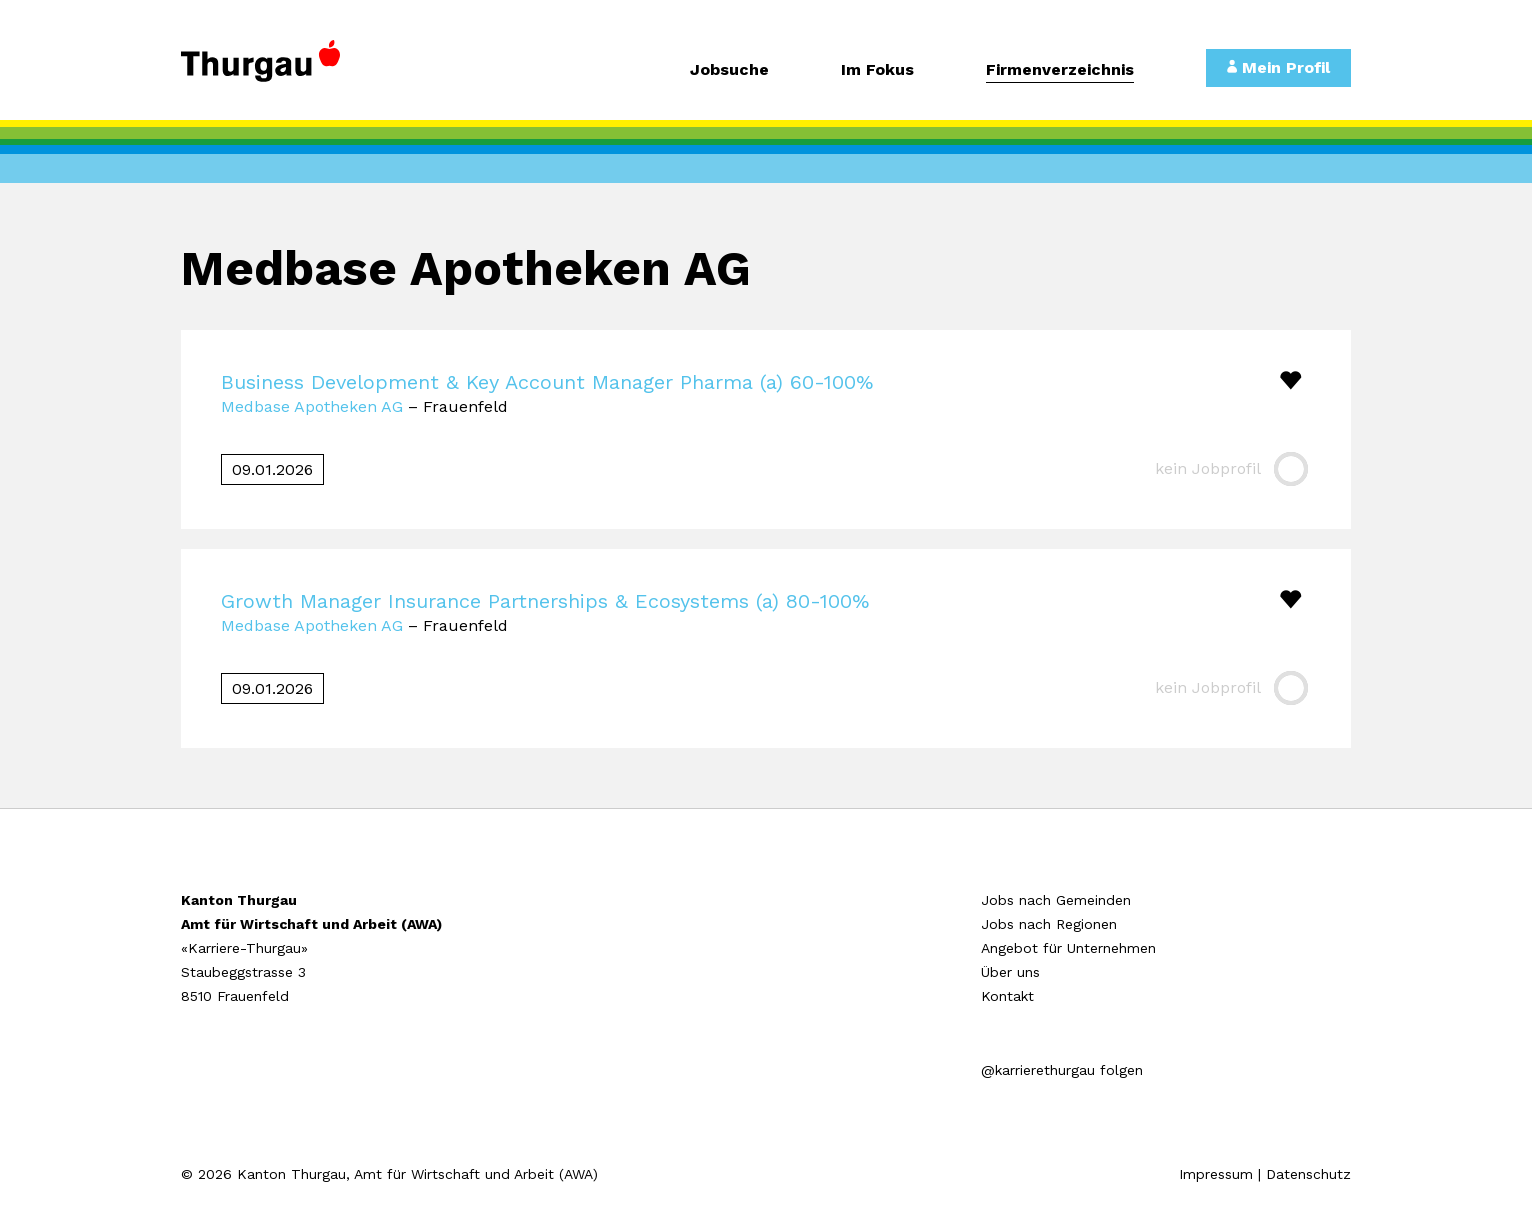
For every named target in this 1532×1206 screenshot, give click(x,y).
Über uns (1010, 972)
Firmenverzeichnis (1060, 70)
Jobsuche (729, 70)
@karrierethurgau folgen (1062, 1070)
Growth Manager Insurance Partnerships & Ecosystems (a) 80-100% (545, 601)
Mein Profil (1278, 67)
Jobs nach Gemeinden (1056, 900)
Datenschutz (1308, 1174)
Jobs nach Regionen (1049, 924)
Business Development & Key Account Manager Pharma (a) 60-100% (547, 382)
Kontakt (1007, 996)
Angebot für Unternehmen (1068, 948)
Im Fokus (877, 70)
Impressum (1216, 1174)
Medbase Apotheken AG (312, 406)
